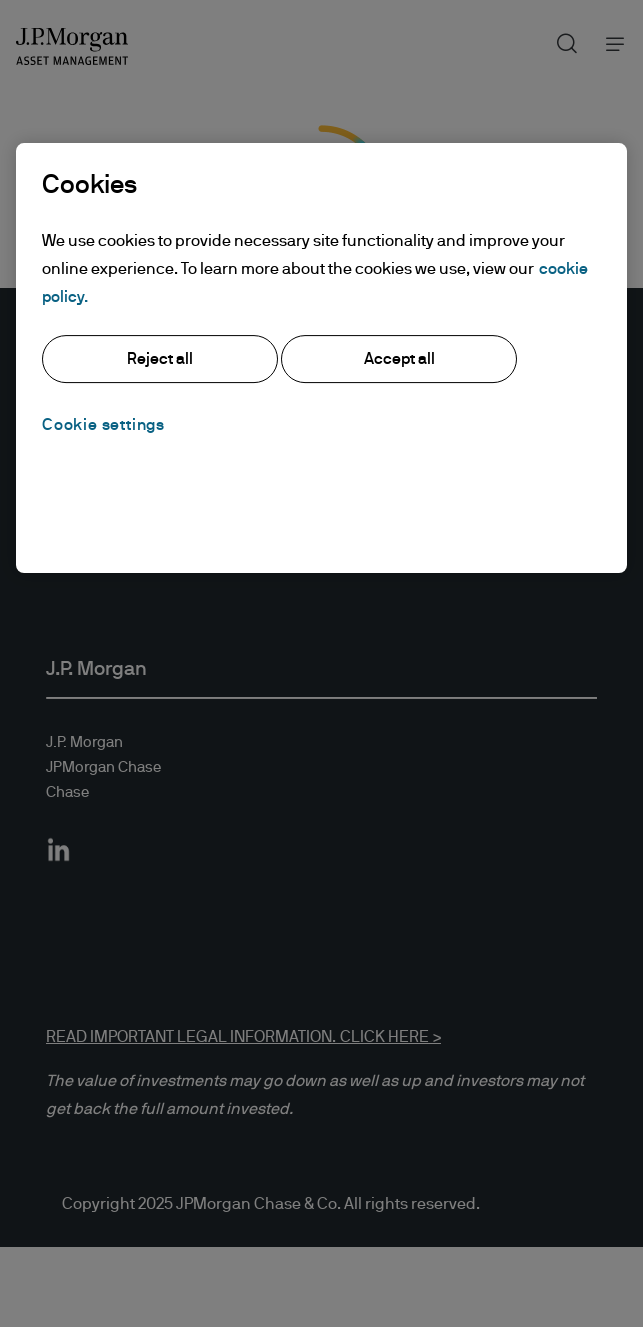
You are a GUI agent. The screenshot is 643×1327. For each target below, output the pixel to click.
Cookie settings (103, 425)
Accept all (399, 359)
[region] (321, 358)
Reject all (160, 359)
